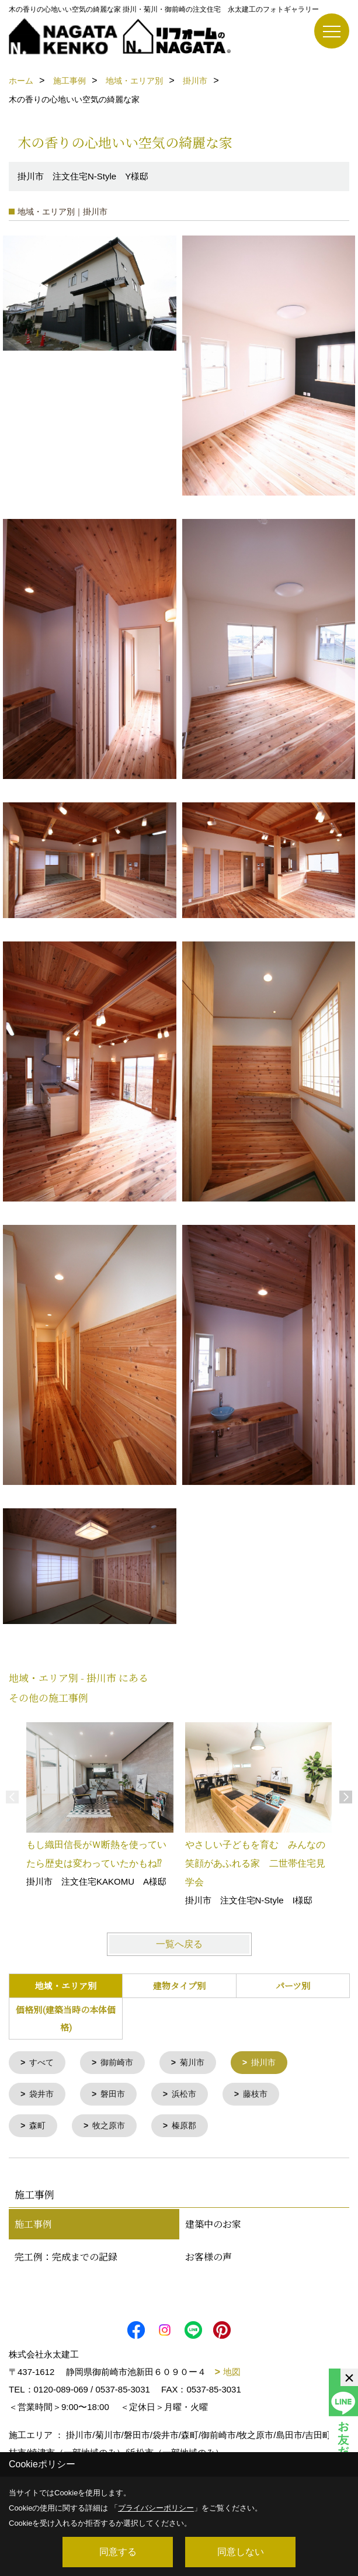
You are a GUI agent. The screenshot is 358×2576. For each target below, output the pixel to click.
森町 (39, 2129)
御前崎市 (120, 2063)
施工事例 (33, 2227)
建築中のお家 (213, 2227)
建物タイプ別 (179, 1985)
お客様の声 (208, 2260)
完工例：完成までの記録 (66, 2260)
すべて (43, 2063)
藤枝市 (264, 2096)
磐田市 (116, 2096)
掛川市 (272, 2063)
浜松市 (190, 2096)
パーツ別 (293, 1985)
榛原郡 (190, 2129)
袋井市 (43, 2096)
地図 (232, 2375)
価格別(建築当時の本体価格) (66, 2018)
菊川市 (199, 2063)
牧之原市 (112, 2129)
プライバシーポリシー (156, 2508)
